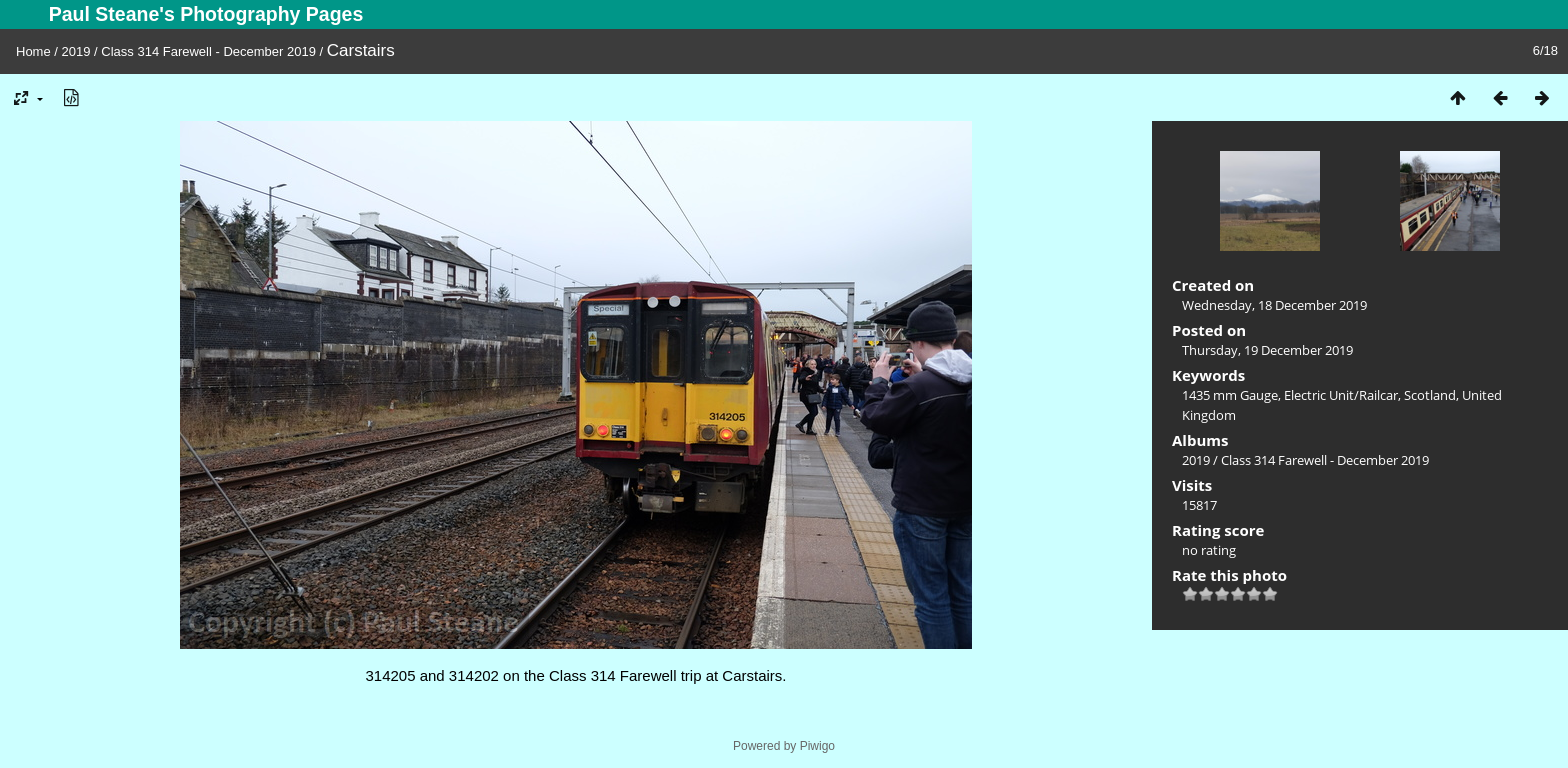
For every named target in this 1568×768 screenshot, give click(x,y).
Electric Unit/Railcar (1341, 395)
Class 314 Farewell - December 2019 (208, 51)
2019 (76, 51)
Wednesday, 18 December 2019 (1274, 305)
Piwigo (817, 746)
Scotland (1430, 395)
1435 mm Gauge (1230, 395)
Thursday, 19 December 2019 (1267, 350)
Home (33, 51)
